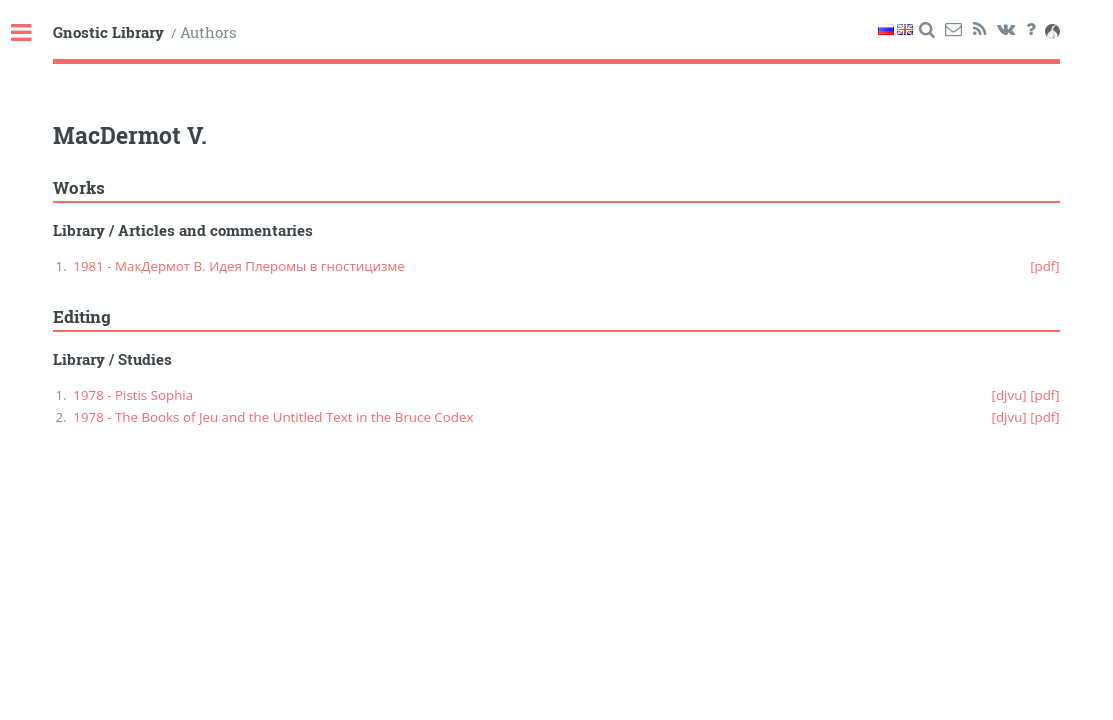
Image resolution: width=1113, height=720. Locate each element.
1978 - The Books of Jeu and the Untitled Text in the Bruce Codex (273, 417)
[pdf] (1045, 266)
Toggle (32, 33)
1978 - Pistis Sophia (133, 395)
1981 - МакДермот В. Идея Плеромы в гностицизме (238, 266)
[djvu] (1009, 395)
